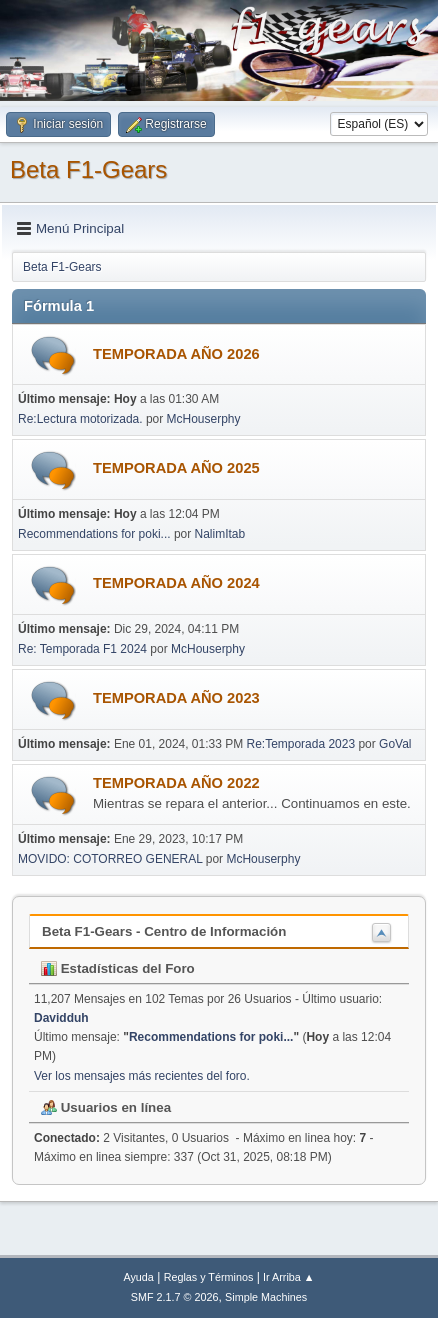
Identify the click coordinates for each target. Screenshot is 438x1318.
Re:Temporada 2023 (301, 744)
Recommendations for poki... (94, 534)
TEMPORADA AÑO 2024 (176, 583)
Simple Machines (266, 1297)
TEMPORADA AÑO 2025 (176, 468)
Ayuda (138, 1277)
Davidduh (61, 1018)
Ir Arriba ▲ (288, 1277)
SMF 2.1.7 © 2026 (175, 1297)
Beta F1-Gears (88, 169)
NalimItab (220, 534)
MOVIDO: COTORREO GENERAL (110, 859)
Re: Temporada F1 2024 (82, 649)
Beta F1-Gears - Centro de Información (164, 931)
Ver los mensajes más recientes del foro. (142, 1076)
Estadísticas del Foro (118, 968)
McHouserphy (204, 419)
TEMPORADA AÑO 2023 (176, 698)
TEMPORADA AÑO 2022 (176, 783)
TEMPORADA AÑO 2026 (176, 354)
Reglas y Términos (209, 1277)
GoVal (395, 744)
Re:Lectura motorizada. (80, 419)
